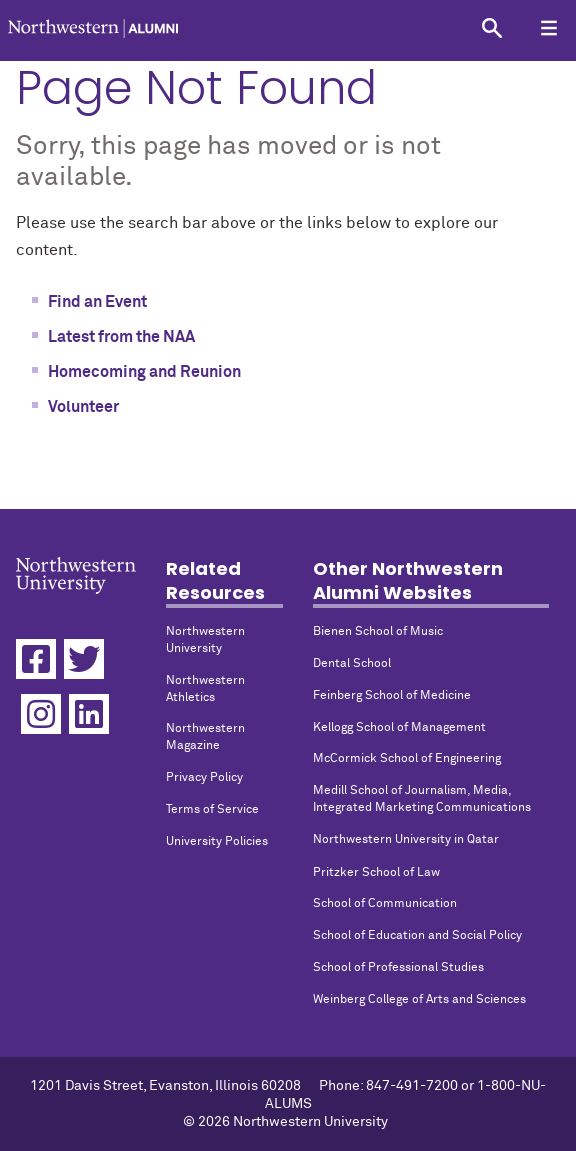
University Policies (217, 842)
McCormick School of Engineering (407, 759)
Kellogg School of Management (399, 728)
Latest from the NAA (121, 337)
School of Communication (385, 904)
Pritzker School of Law (376, 873)
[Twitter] (84, 659)
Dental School (352, 664)
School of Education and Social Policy (417, 936)
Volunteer (83, 407)
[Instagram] (41, 714)
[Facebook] (36, 659)
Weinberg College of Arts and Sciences (419, 1000)
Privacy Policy (204, 778)
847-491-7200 (412, 1086)
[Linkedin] (89, 714)
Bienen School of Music (378, 632)
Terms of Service (212, 810)
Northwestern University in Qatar (406, 840)
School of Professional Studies (398, 968)
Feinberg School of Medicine (392, 696)
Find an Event (97, 302)
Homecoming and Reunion (144, 372)
